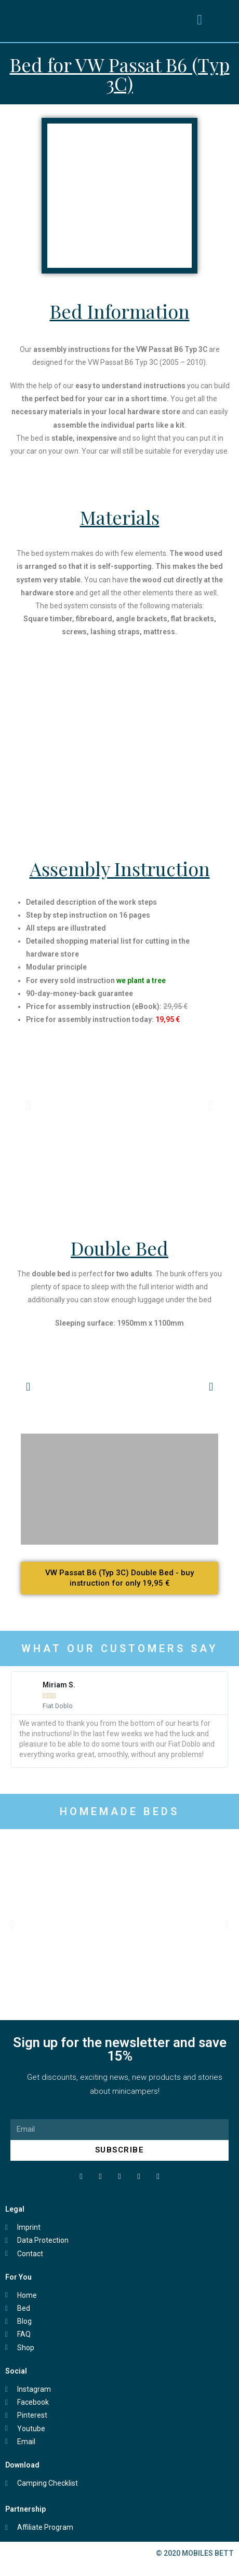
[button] (200, 20)
